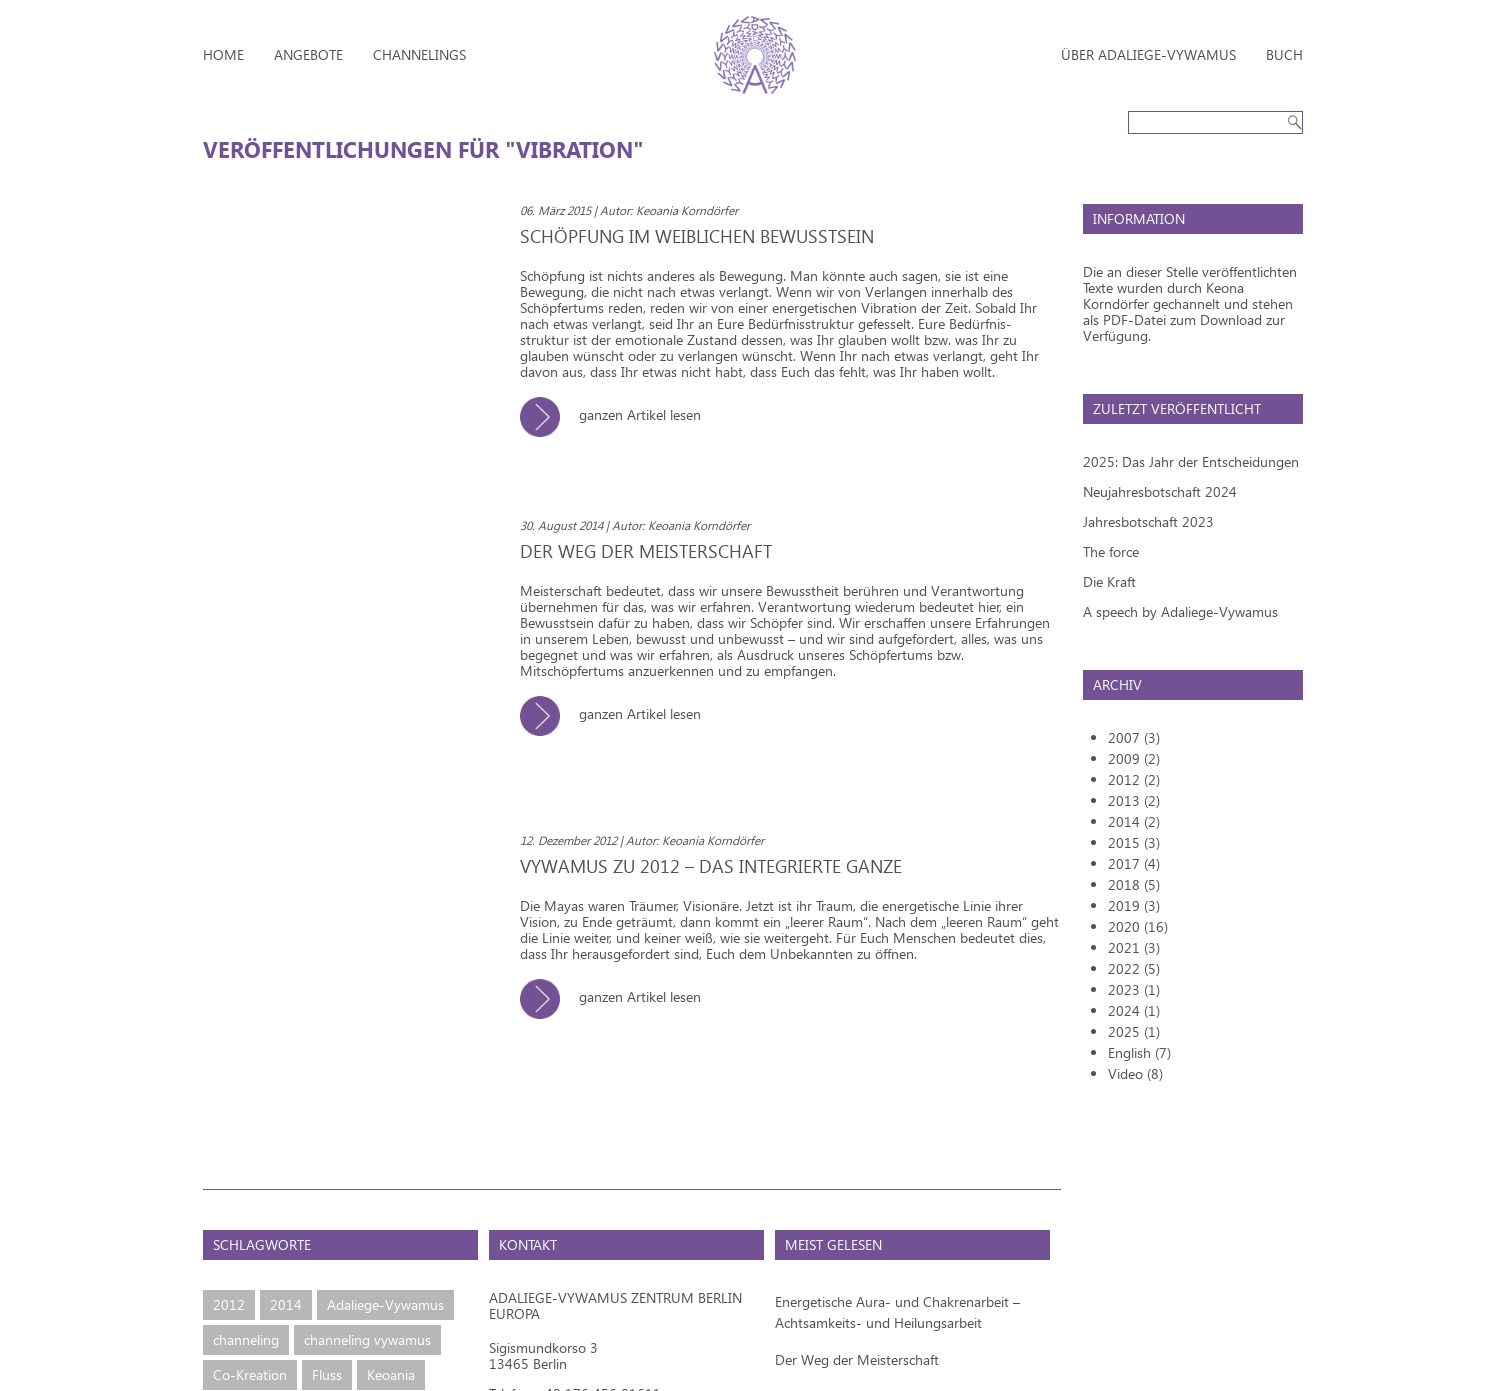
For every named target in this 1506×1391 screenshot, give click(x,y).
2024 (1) (1134, 1010)
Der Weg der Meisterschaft (857, 1359)
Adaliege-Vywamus (385, 1304)
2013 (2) (1134, 800)
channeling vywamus (367, 1339)
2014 (286, 1304)
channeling (246, 1339)
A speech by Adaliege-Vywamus (1180, 611)
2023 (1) (1134, 989)
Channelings (419, 54)
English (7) (1139, 1052)
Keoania (391, 1374)
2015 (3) (1134, 842)
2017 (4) (1134, 863)
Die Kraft (1109, 581)
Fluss (327, 1374)
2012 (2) (1134, 779)
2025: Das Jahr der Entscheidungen (1191, 461)
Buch (1284, 54)
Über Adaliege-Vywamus (1148, 54)
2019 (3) (1134, 905)
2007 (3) (1134, 737)
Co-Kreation (250, 1374)
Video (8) (1135, 1073)
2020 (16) (1138, 926)
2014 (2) (1134, 821)
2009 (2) (1134, 758)
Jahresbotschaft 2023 (1148, 521)
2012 (229, 1304)
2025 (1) (1134, 1031)
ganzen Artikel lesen (618, 414)
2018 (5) (1134, 884)
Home (223, 54)
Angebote (308, 54)
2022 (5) (1134, 968)
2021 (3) (1134, 947)
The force (1111, 551)
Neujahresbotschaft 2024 (1160, 491)
